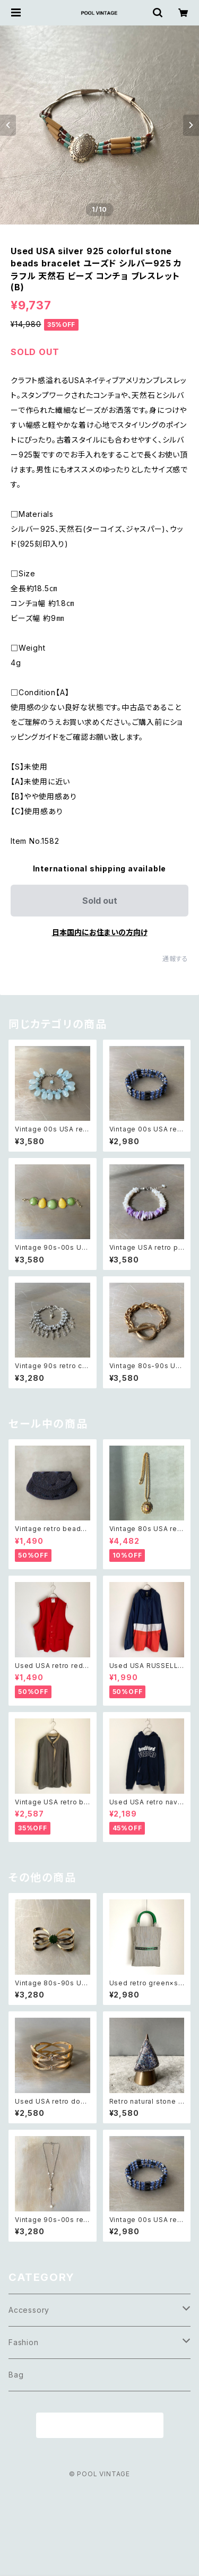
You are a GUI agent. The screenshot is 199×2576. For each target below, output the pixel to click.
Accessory (28, 2309)
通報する (175, 959)
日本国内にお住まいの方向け (100, 932)
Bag (15, 2374)
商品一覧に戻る (100, 2426)
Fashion (23, 2342)
